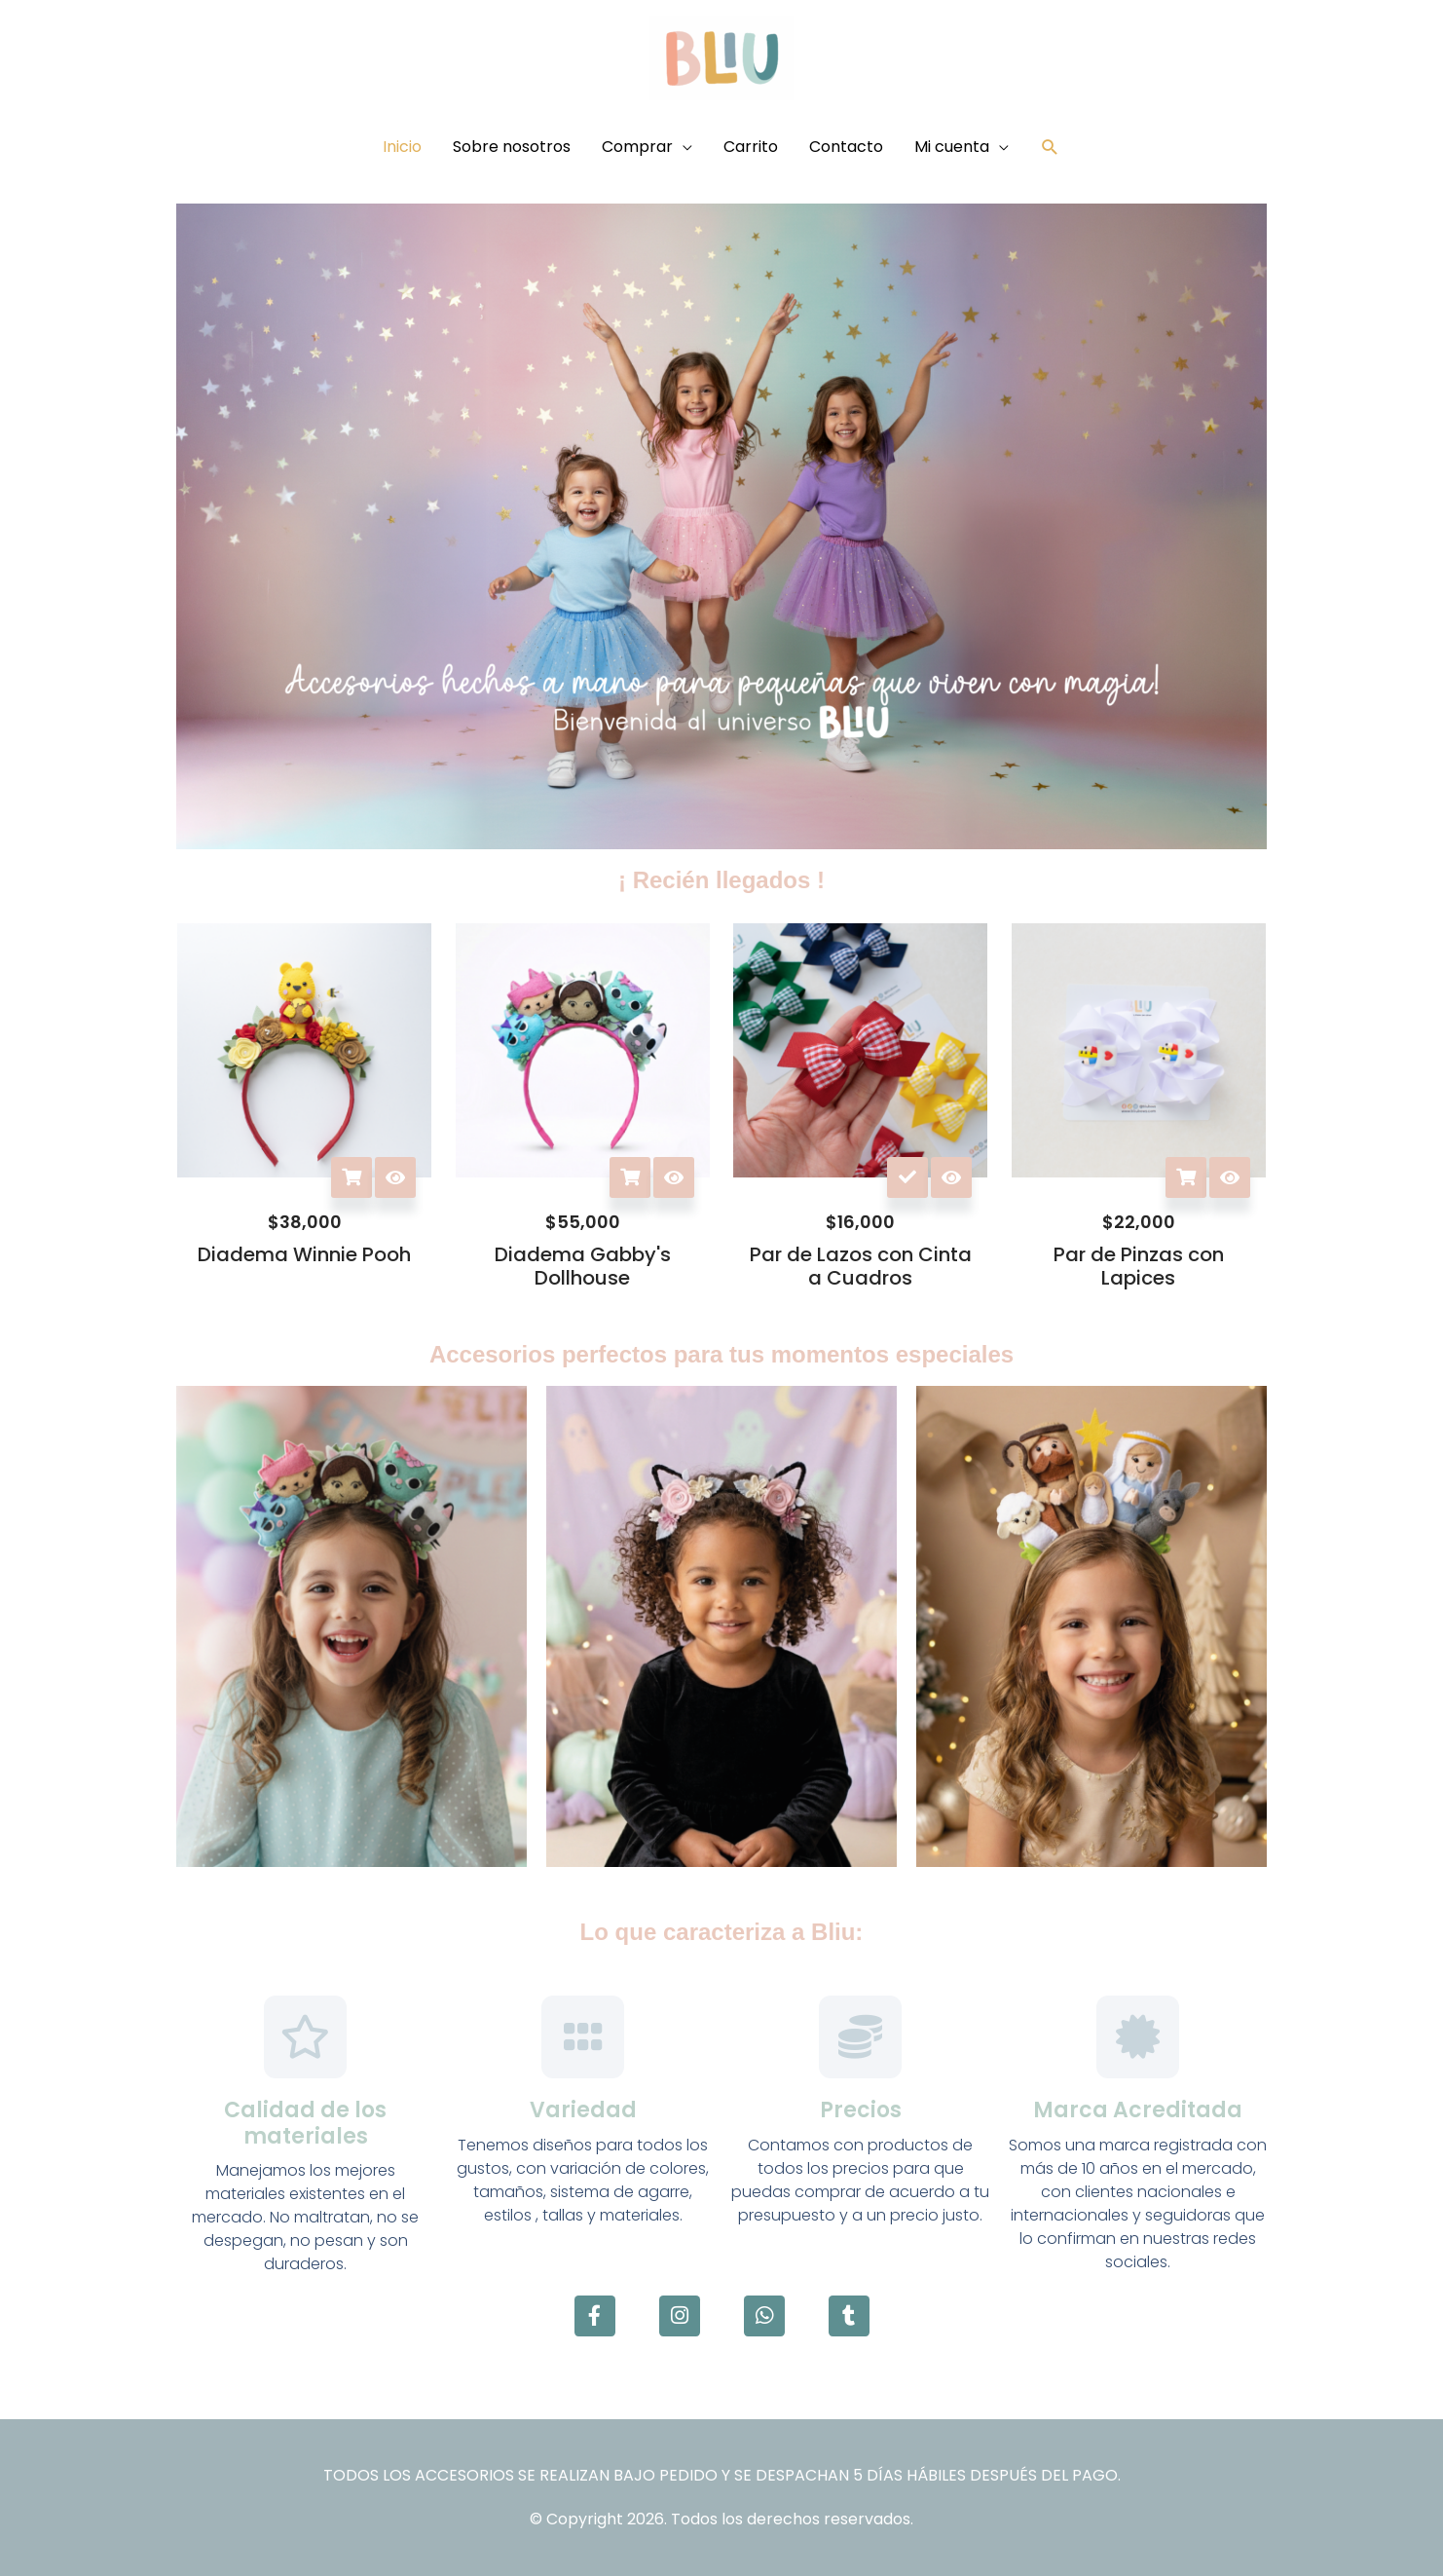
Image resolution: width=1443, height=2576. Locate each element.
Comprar (637, 146)
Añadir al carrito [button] (351, 1177)
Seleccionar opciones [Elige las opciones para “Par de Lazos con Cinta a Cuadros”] (907, 1177)
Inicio (402, 146)
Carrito (750, 146)
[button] (1050, 147)
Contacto (846, 146)
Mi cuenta (951, 146)
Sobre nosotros (512, 146)
